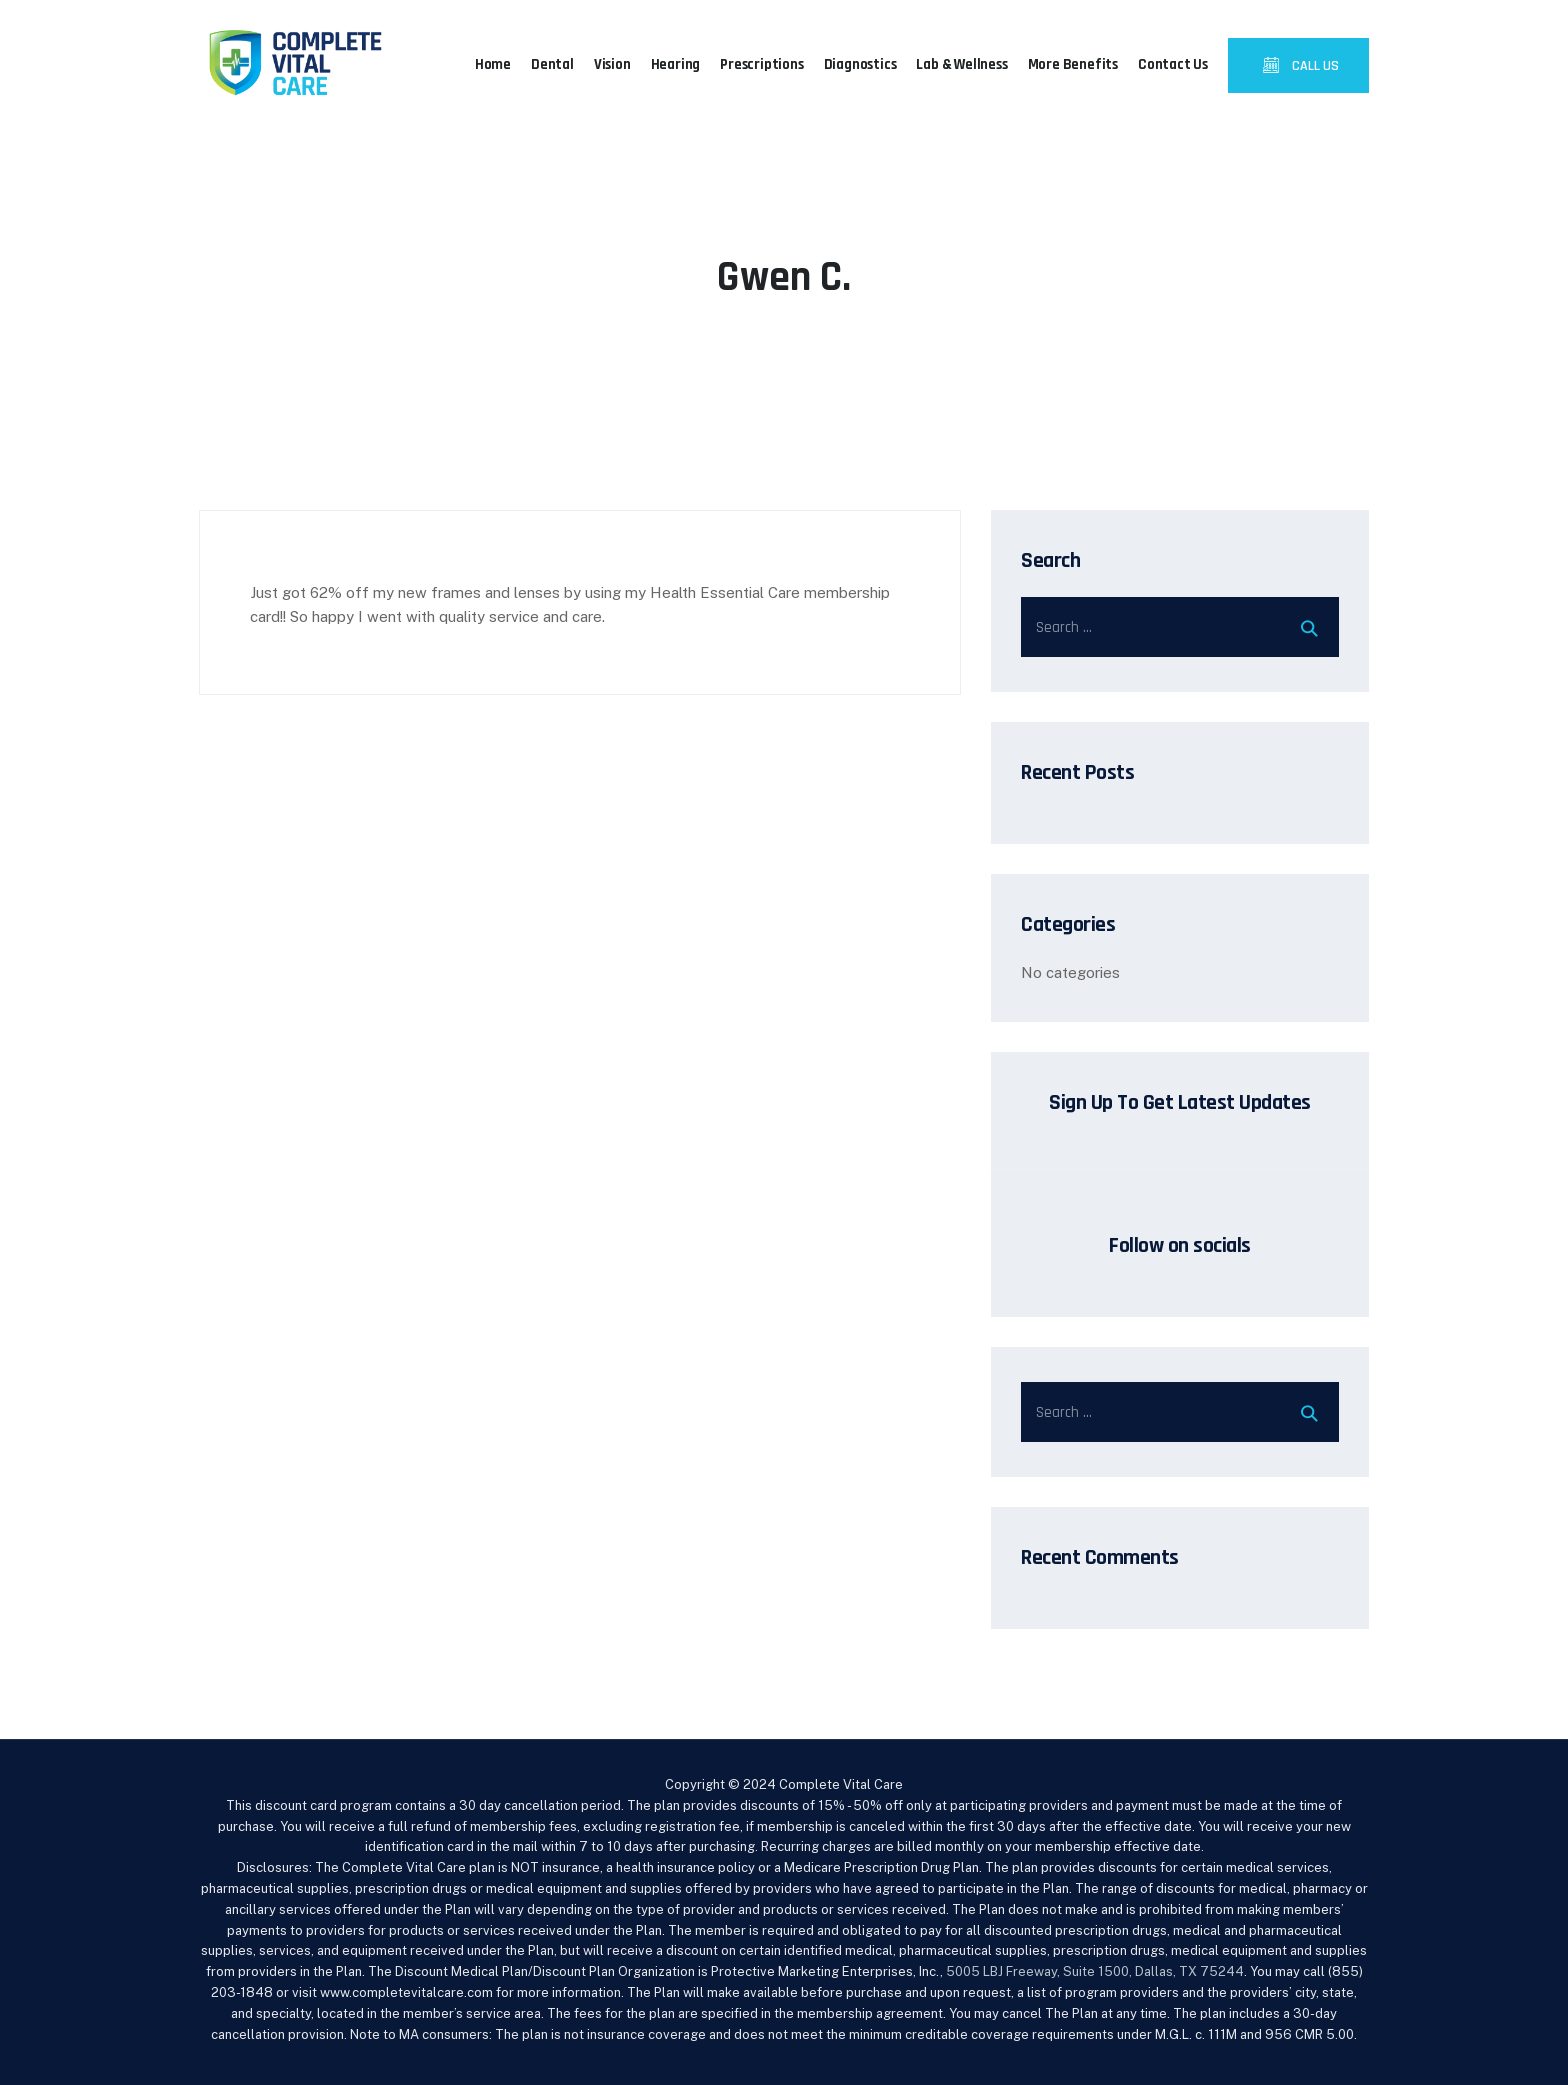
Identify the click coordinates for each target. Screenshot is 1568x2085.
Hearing (676, 64)
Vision (612, 64)
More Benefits (1073, 64)
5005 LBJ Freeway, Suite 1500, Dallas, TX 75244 (1095, 1971)
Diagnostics (860, 64)
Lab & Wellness (961, 64)
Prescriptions (761, 64)
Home (493, 64)
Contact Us (1173, 64)
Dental (552, 64)
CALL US (1314, 66)
